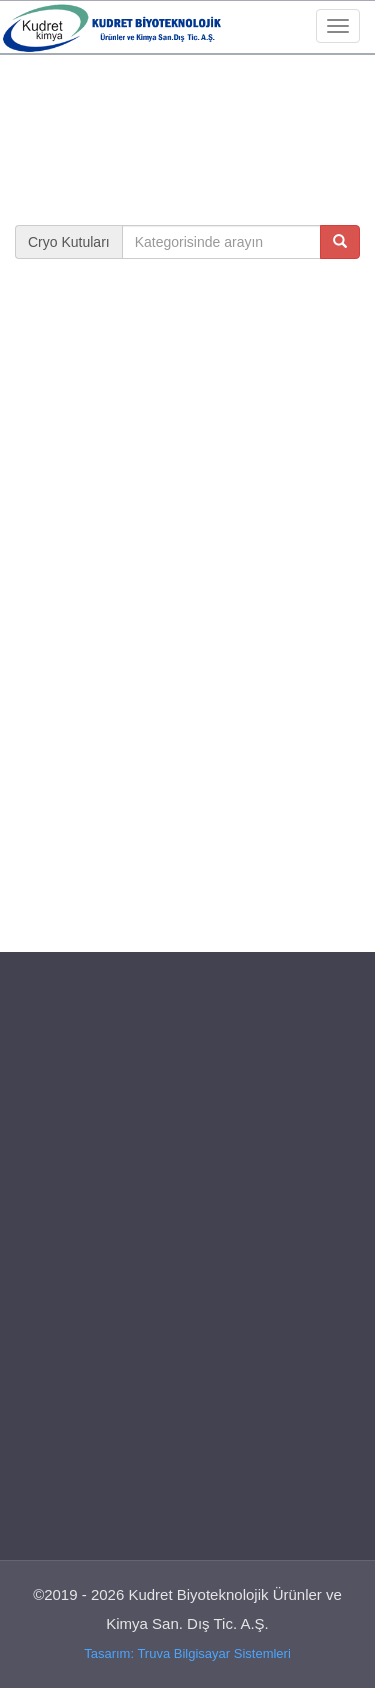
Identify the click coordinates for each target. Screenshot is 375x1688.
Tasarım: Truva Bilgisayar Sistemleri (187, 1653)
